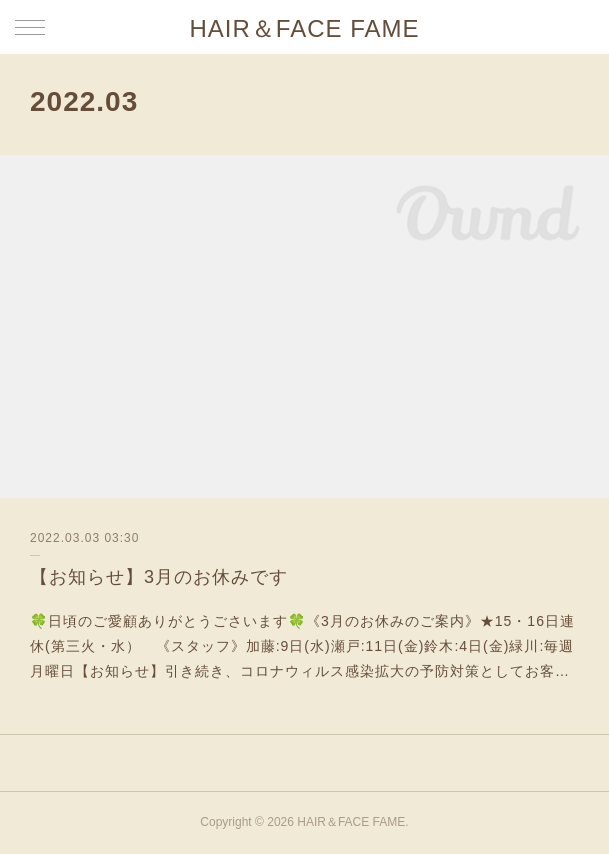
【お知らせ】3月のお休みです (159, 577)
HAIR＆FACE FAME (304, 28)
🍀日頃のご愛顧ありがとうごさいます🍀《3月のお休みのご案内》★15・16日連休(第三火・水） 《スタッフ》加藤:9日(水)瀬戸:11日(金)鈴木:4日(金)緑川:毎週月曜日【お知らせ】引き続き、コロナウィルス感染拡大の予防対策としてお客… (302, 646)
